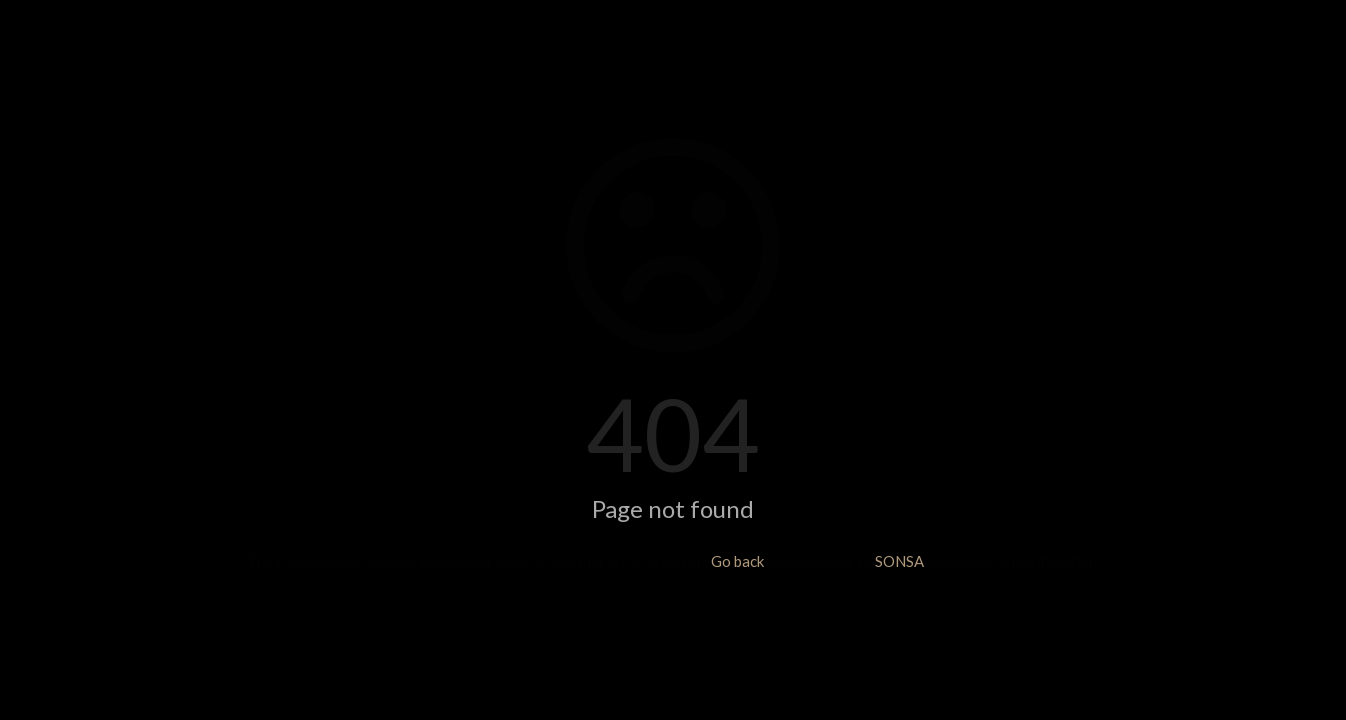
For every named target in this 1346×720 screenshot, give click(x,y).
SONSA (899, 561)
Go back (737, 561)
